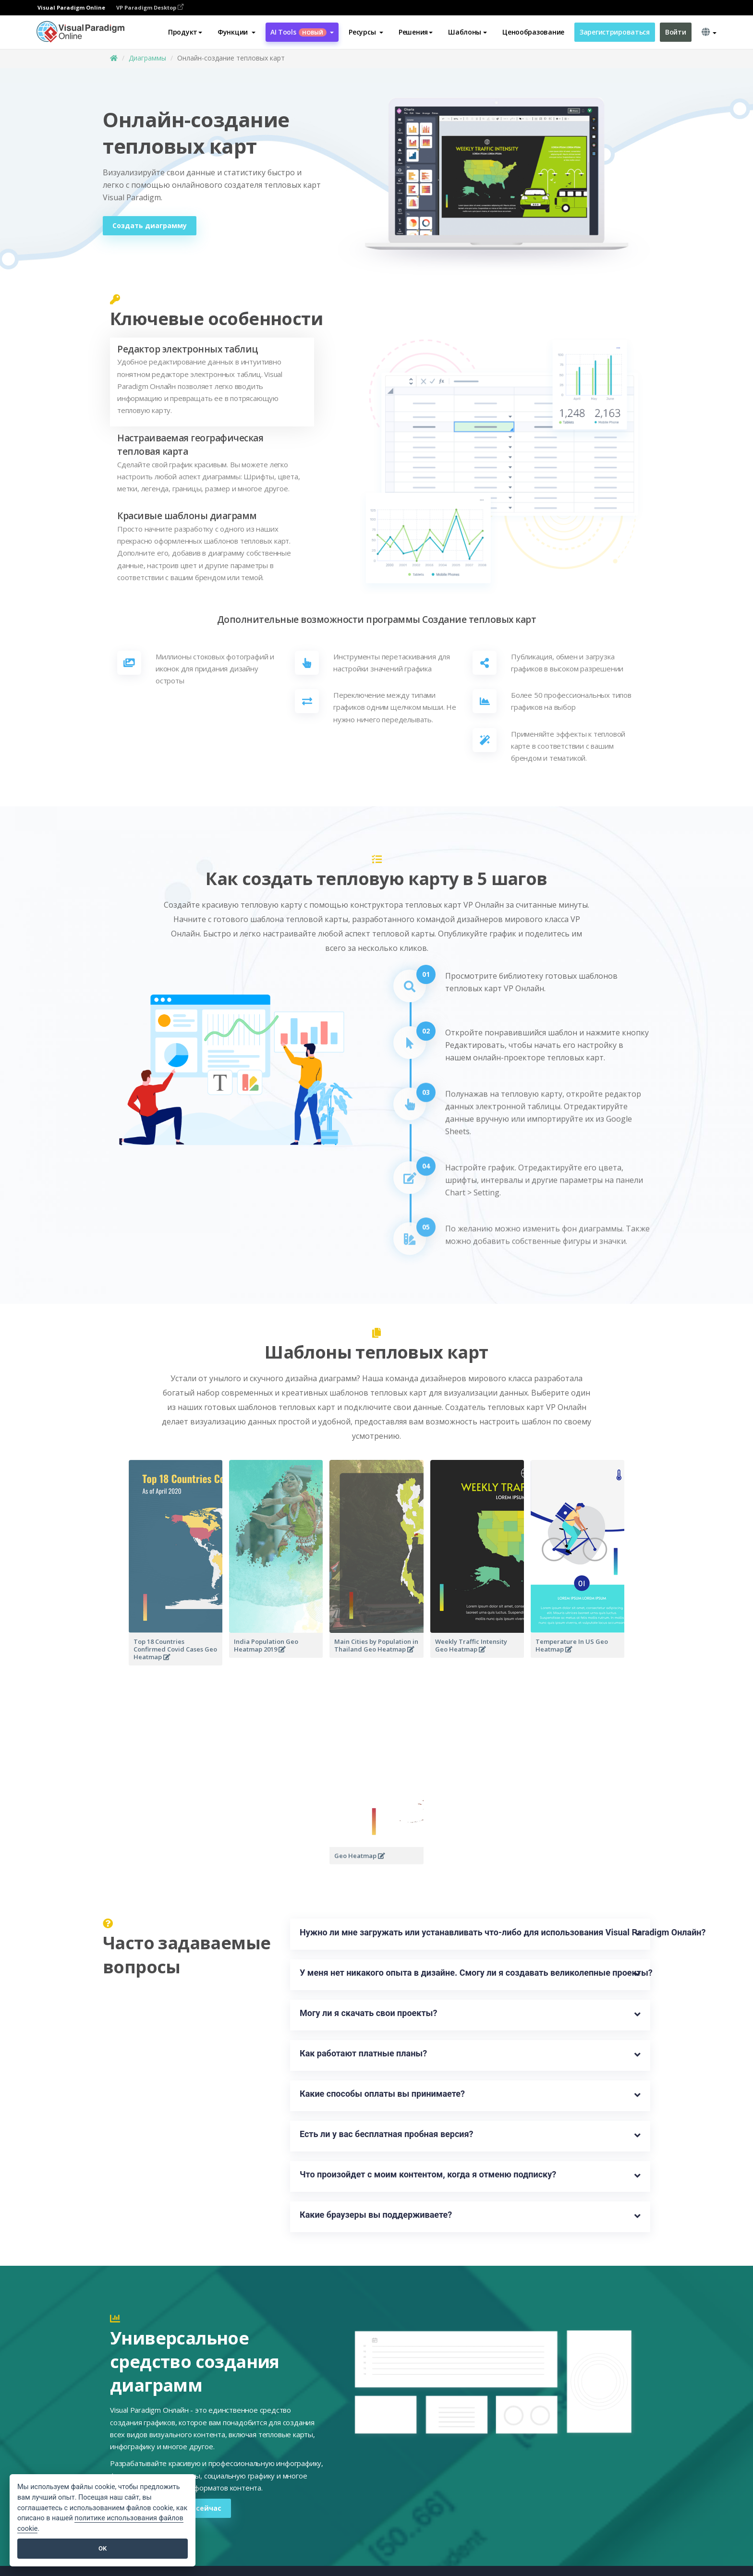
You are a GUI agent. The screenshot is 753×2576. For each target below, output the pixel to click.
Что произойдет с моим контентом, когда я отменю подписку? (428, 2174)
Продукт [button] (185, 31)
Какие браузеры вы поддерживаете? (376, 2215)
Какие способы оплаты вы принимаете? (382, 2094)
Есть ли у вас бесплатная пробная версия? (387, 2134)
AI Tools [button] (302, 31)
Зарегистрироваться (615, 31)
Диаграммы (147, 57)
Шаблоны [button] (467, 31)
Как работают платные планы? (363, 2053)
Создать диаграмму (149, 225)
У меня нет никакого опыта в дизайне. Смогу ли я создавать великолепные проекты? (470, 1973)
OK (102, 2548)
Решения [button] (416, 31)
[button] (236, 32)
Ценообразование (533, 31)
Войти (675, 31)
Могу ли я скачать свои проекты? (368, 2013)
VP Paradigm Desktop (149, 7)
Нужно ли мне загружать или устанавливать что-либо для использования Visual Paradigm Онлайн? (470, 1932)
